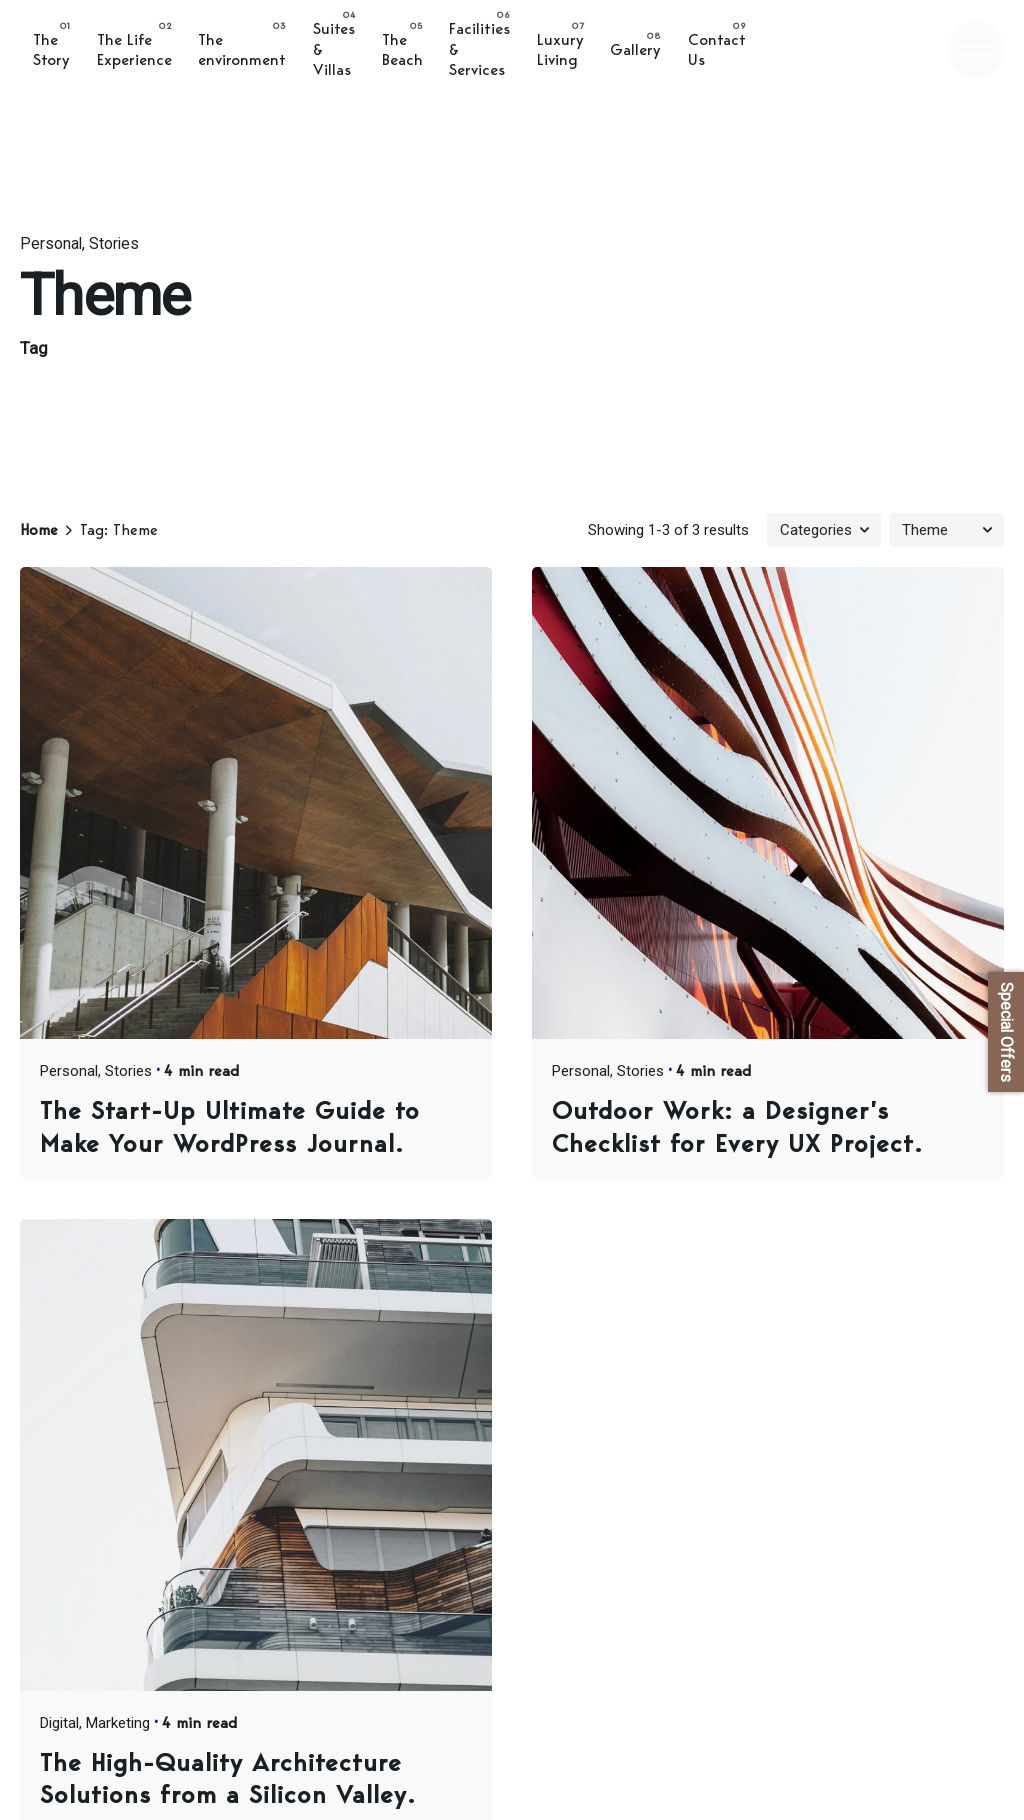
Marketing (118, 1723)
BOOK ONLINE (817, 49)
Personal (51, 243)
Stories (114, 243)
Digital (59, 1723)
